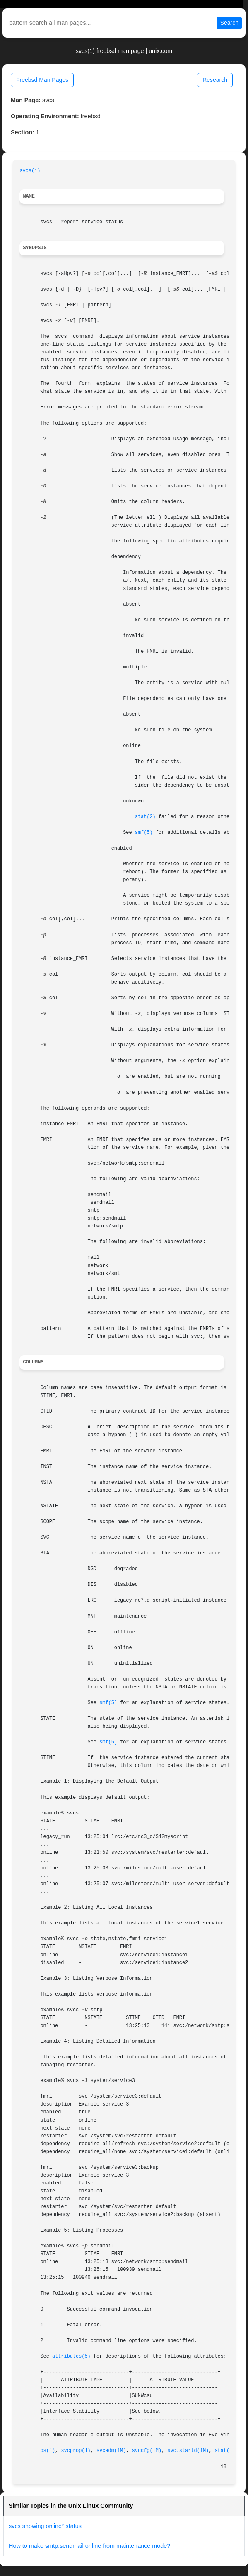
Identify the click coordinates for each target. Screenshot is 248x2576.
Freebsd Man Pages (42, 79)
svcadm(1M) (111, 2451)
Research (214, 79)
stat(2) (145, 817)
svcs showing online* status (45, 2526)
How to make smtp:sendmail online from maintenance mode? (89, 2546)
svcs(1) (29, 171)
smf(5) (144, 833)
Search (229, 22)
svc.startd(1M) (188, 2451)
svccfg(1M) (146, 2451)
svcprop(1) (75, 2451)
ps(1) (47, 2451)
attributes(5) (71, 2356)
